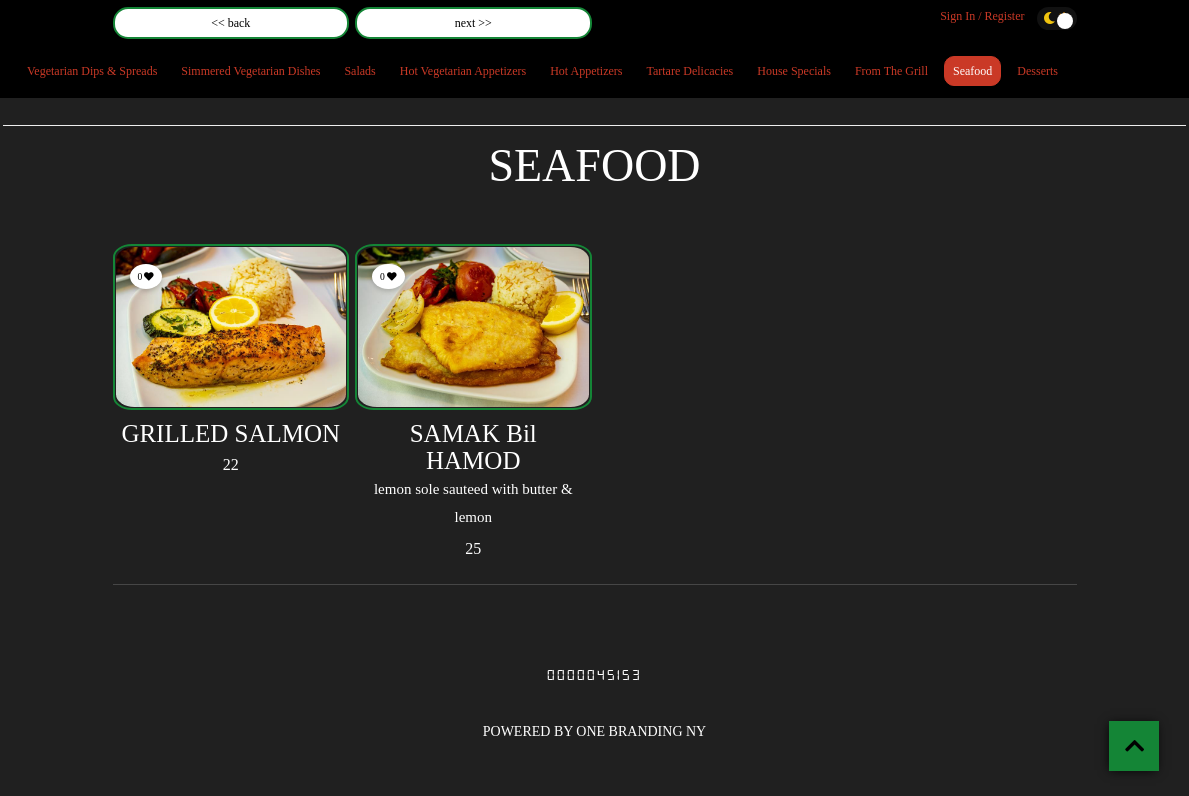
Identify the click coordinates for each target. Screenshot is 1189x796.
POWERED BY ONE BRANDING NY (594, 731)
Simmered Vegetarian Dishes (250, 71)
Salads (359, 71)
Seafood (972, 71)
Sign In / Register (982, 16)
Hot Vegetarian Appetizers (463, 71)
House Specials (794, 71)
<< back (230, 23)
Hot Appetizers (586, 71)
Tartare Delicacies (689, 71)
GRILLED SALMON (230, 433)
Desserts (1037, 71)
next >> (473, 23)
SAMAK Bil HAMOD (473, 447)
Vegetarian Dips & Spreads (92, 71)
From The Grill (891, 71)
